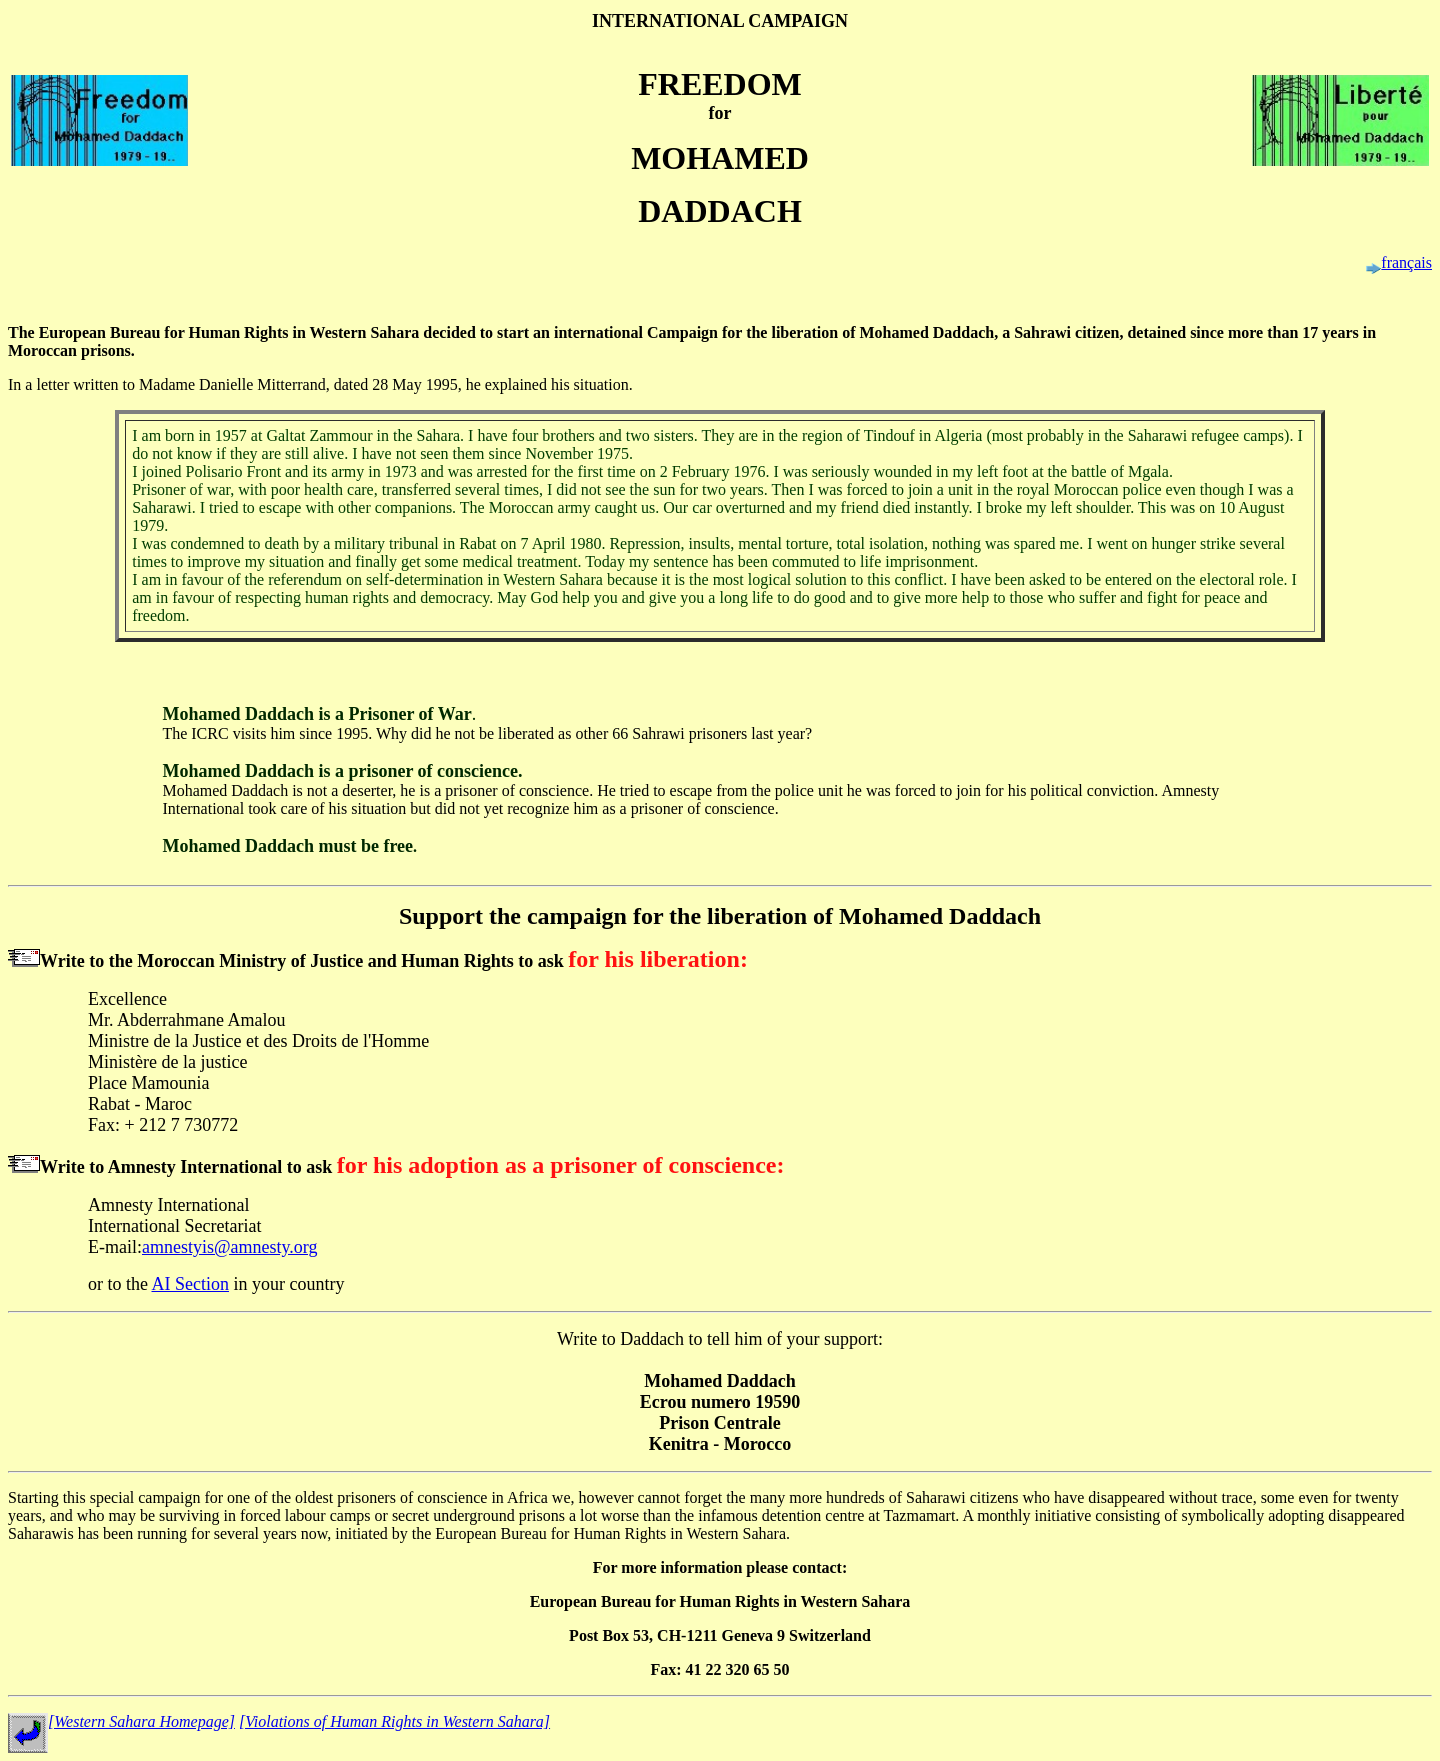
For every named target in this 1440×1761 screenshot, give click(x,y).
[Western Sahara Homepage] (141, 1721)
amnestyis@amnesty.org (230, 1247)
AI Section (190, 1284)
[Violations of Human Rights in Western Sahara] (394, 1721)
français (1406, 262)
